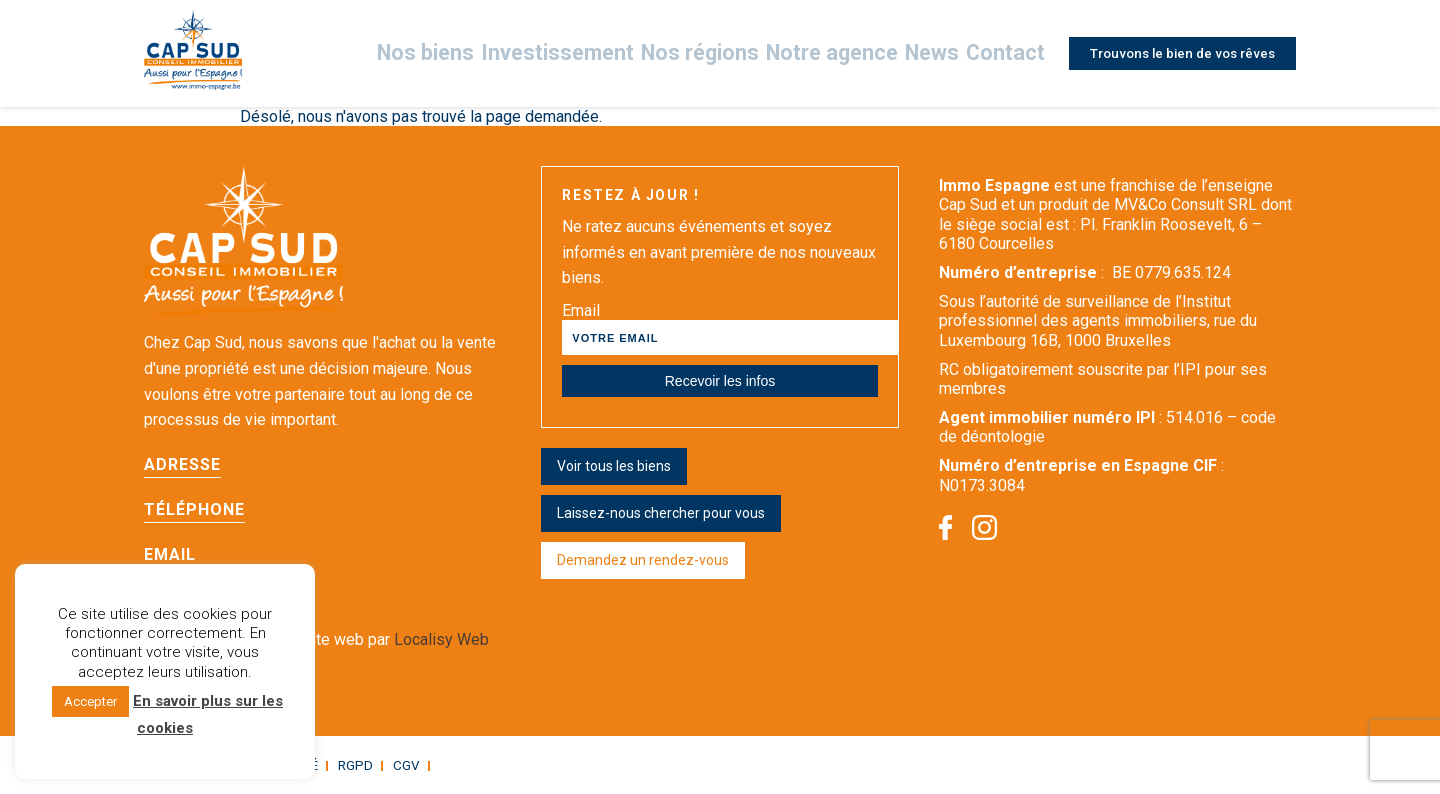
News (928, 53)
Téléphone (194, 509)
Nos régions (723, 53)
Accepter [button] (90, 701)
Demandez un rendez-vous (643, 560)
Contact (999, 53)
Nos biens (486, 53)
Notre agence (837, 53)
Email (170, 554)
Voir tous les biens (614, 466)
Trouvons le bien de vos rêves (1177, 53)
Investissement (601, 53)
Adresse (182, 464)
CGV (387, 765)
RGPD (339, 765)
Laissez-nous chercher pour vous (661, 513)
